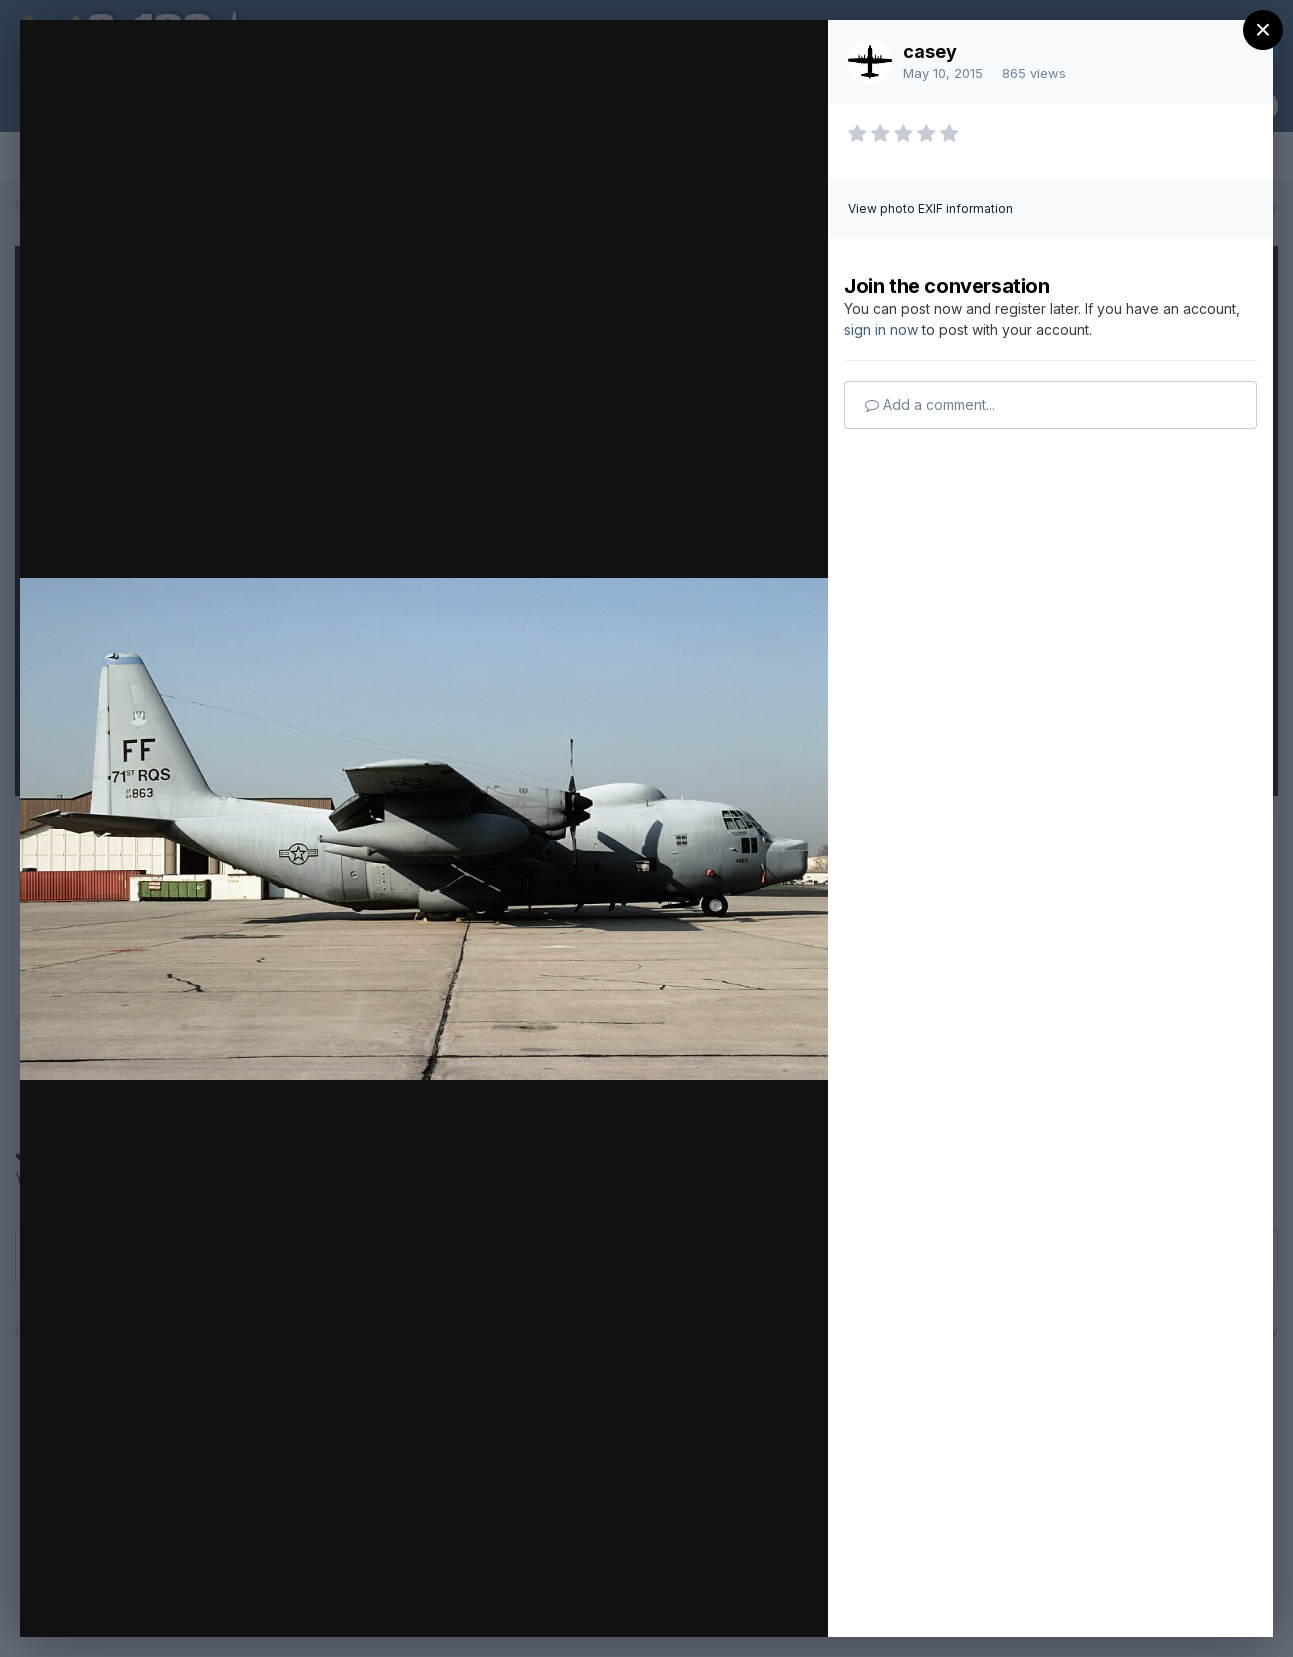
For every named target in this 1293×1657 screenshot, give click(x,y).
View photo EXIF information (930, 208)
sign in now (881, 329)
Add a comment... (930, 404)
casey (930, 51)
